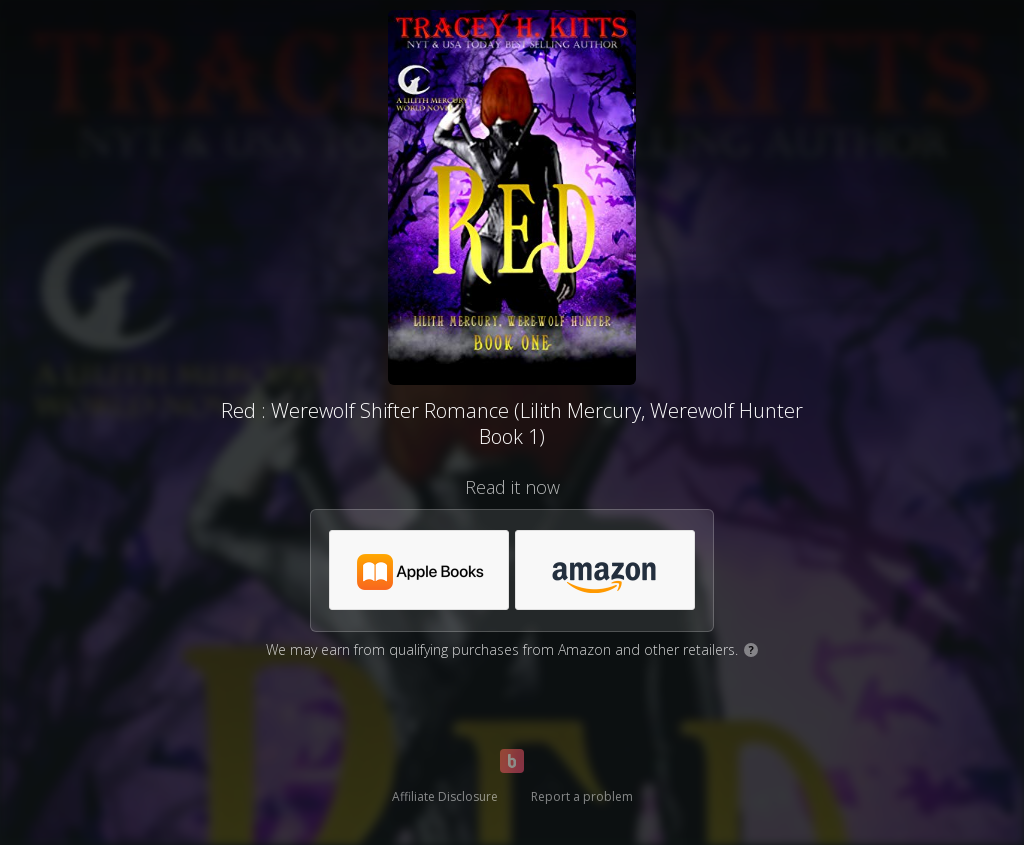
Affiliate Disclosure (445, 796)
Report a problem (582, 796)
